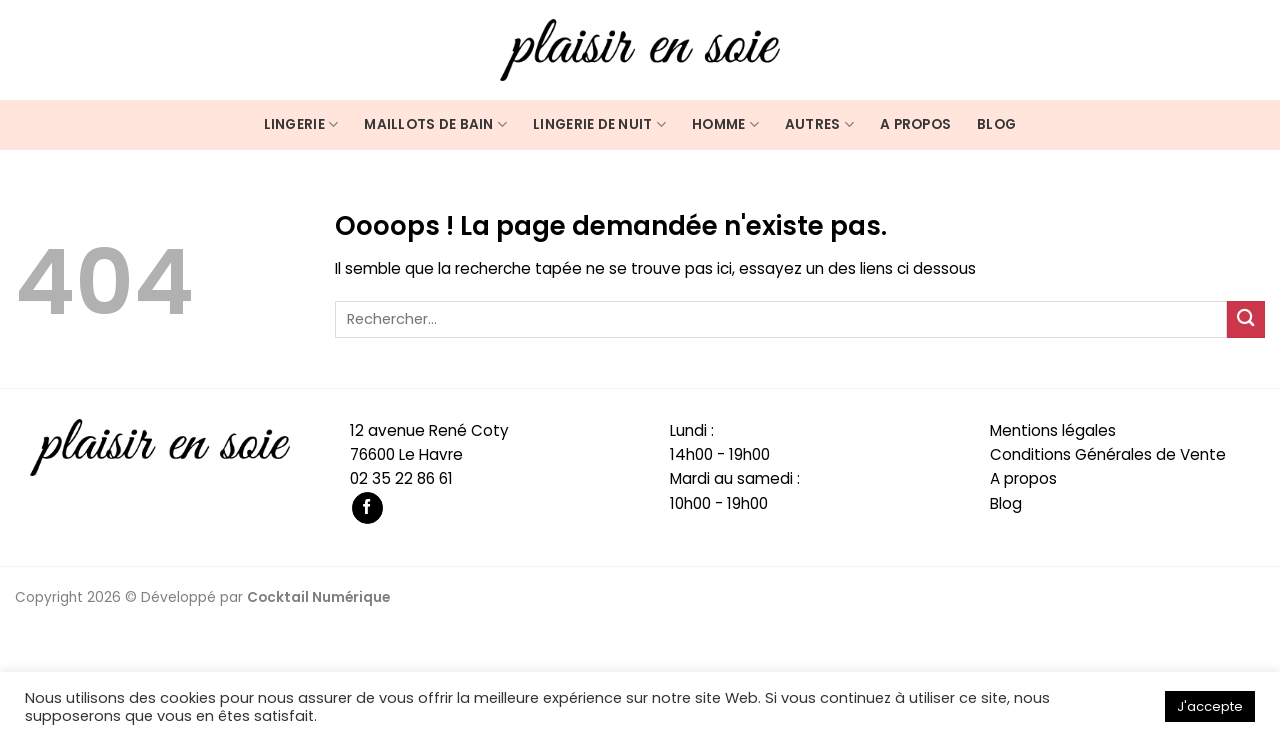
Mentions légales (1053, 430)
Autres (819, 125)
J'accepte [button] (1210, 706)
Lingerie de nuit (599, 125)
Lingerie (301, 125)
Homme (725, 125)
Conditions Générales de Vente (1108, 454)
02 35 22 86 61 (401, 478)
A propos (915, 124)
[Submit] (1246, 319)
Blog (996, 124)
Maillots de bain (435, 125)
